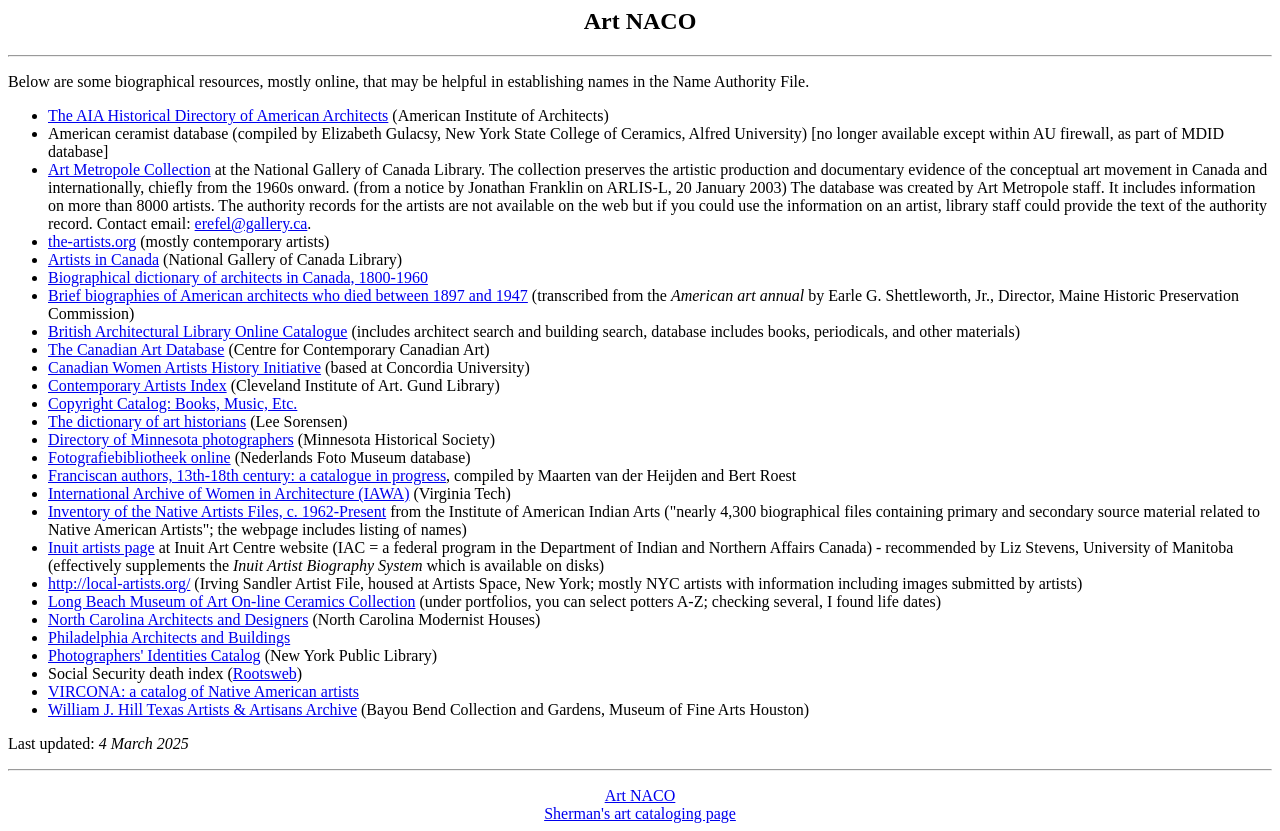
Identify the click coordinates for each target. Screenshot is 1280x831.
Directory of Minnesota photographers (171, 439)
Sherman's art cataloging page (640, 813)
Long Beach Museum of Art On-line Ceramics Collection (231, 601)
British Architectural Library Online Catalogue (197, 331)
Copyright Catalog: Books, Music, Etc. (172, 403)
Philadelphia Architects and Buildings (169, 637)
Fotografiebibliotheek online (139, 457)
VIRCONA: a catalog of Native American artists (203, 691)
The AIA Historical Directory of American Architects (218, 115)
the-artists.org (92, 241)
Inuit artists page (101, 547)
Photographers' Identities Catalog (154, 655)
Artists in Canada (103, 259)
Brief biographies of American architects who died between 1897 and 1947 (288, 295)
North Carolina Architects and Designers (178, 619)
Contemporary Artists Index (137, 385)
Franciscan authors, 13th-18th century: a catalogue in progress (247, 475)
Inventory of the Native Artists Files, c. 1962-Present (217, 511)
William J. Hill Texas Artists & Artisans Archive (202, 709)
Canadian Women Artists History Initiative (184, 367)
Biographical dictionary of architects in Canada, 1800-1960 (238, 277)
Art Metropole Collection (129, 169)
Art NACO (640, 795)
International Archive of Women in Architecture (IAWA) (228, 493)
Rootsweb (265, 673)
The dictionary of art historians (147, 421)
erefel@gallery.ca (251, 223)
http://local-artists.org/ (119, 583)
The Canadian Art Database (136, 349)
